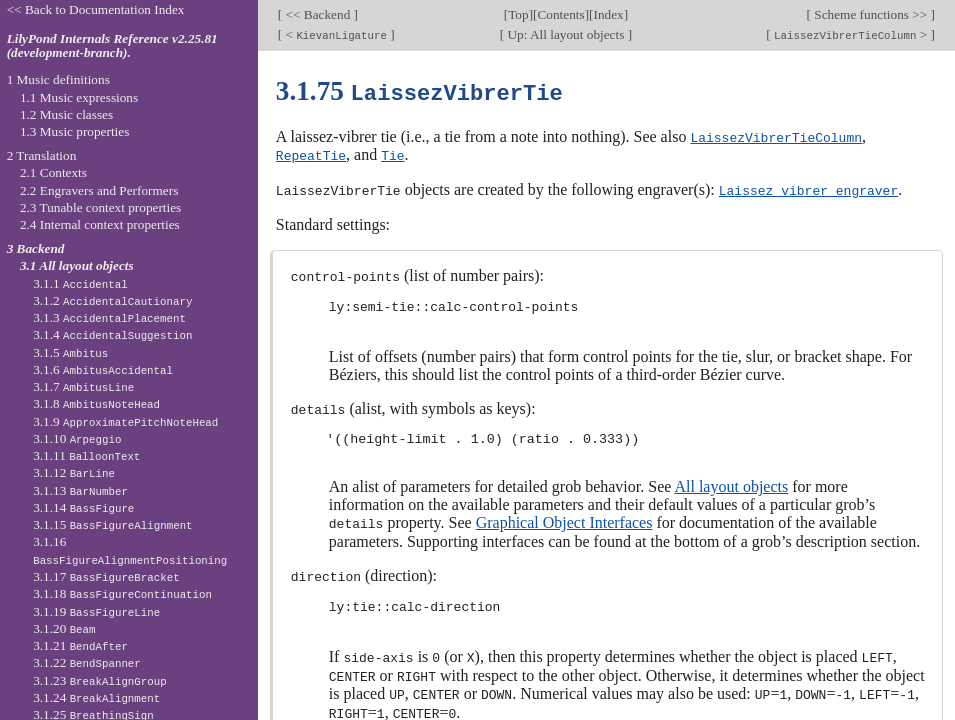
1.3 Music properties (74, 131)
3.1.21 (80, 645)
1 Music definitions (58, 79)
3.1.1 (80, 283)
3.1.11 (86, 455)
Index (609, 14)
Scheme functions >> (871, 14)
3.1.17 (106, 576)
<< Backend (317, 14)
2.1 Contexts (53, 172)
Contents (560, 14)
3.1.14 (83, 507)
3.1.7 (83, 386)
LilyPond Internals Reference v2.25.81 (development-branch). (112, 46)
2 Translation (42, 155)
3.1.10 (77, 438)
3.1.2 (112, 300)
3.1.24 (96, 697)
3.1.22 (87, 662)
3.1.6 (103, 369)
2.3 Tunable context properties (100, 207)
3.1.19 (96, 611)
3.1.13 (80, 490)
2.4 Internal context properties (100, 224)
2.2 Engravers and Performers (99, 190)
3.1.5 (70, 352)
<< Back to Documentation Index (96, 9)
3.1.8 (96, 403)
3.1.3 (109, 317)
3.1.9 (125, 421)
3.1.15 (112, 524)
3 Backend (36, 248)
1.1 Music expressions (79, 97)
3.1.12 (74, 472)
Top (518, 14)
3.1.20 (64, 628)
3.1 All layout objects (77, 265)
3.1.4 (112, 334)
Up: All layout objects (565, 34)
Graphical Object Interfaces (564, 518)
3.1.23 (100, 680)
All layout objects (731, 482)
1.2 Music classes (66, 114)
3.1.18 (122, 593)
